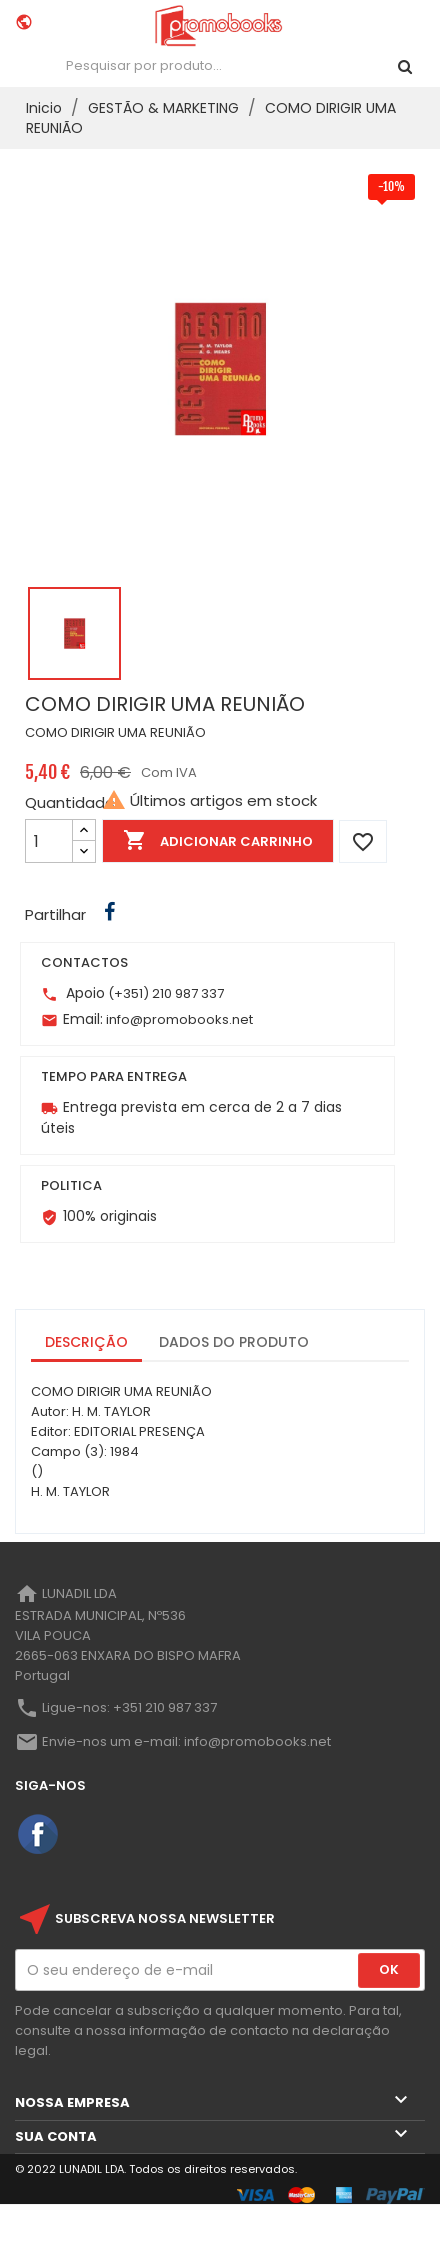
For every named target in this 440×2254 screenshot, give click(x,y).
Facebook (39, 1835)
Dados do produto (234, 1342)
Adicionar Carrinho (218, 841)
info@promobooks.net (179, 1019)
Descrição (86, 1342)
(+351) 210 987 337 (166, 993)
